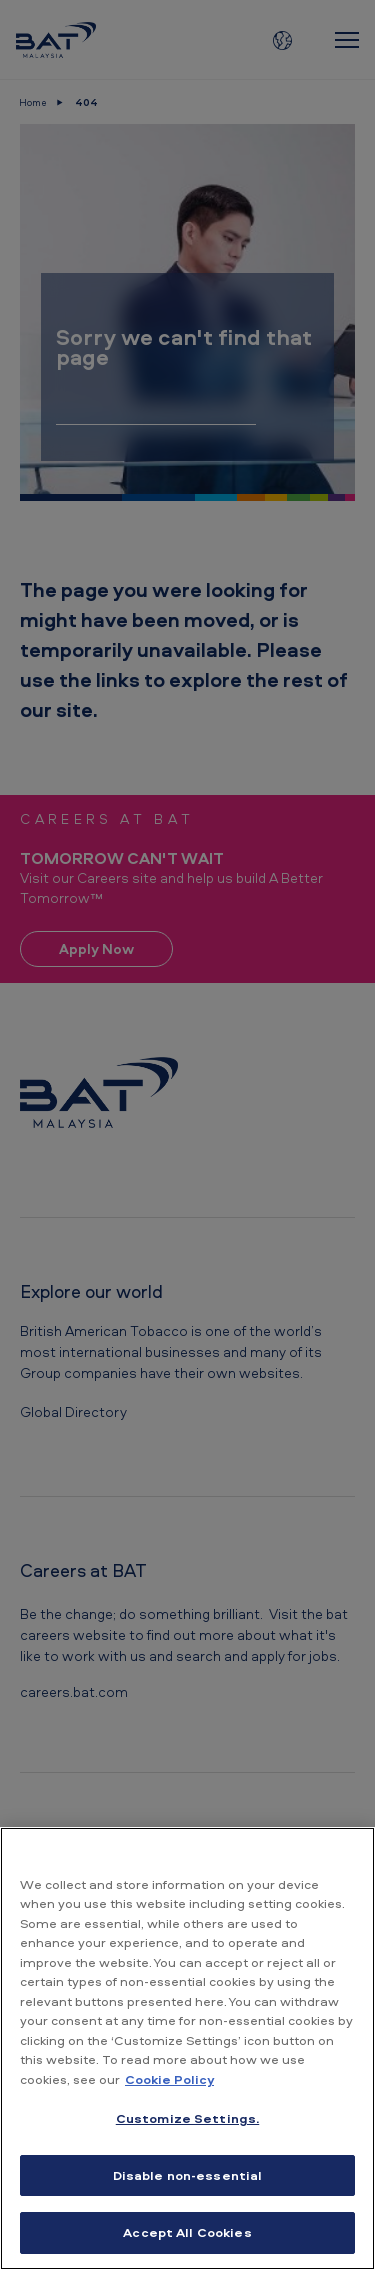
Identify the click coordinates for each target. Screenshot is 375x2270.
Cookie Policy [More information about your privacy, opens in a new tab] (169, 2079)
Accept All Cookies (187, 2232)
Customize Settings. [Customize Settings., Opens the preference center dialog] (187, 2118)
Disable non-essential (188, 2175)
